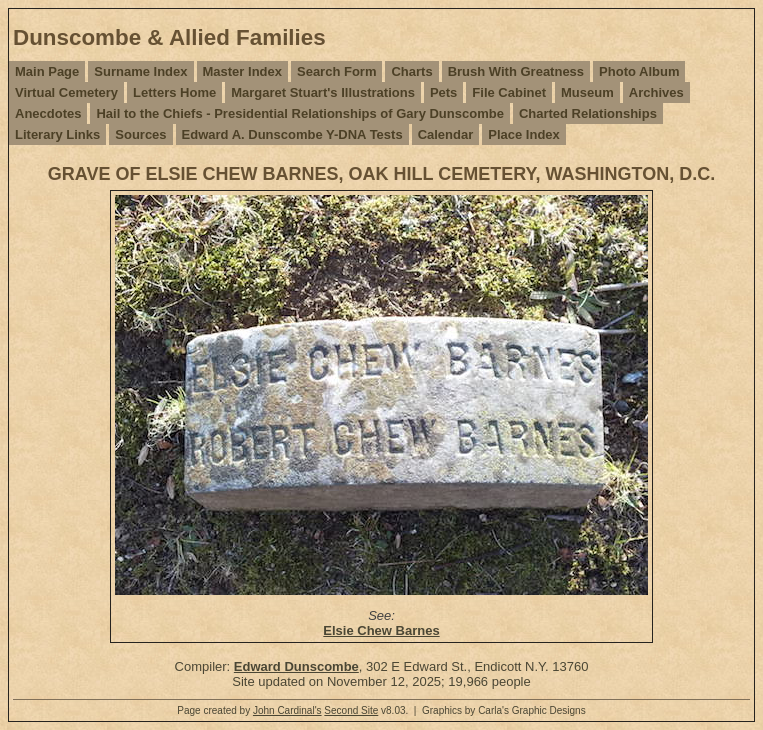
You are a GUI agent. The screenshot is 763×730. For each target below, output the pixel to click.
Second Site (351, 710)
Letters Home (174, 92)
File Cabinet (509, 92)
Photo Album (639, 71)
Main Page (47, 71)
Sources (140, 134)
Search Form (336, 71)
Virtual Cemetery (66, 92)
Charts (411, 71)
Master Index (242, 71)
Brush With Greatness (516, 71)
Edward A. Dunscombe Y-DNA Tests (292, 134)
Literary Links (57, 134)
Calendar (446, 134)
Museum (587, 92)
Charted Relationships (588, 113)
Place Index (524, 134)
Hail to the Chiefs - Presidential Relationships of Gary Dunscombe (299, 113)
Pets (443, 92)
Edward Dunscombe (296, 666)
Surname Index (140, 71)
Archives (656, 92)
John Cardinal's (287, 710)
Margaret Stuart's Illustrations (323, 92)
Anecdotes (48, 113)
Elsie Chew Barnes (381, 630)
